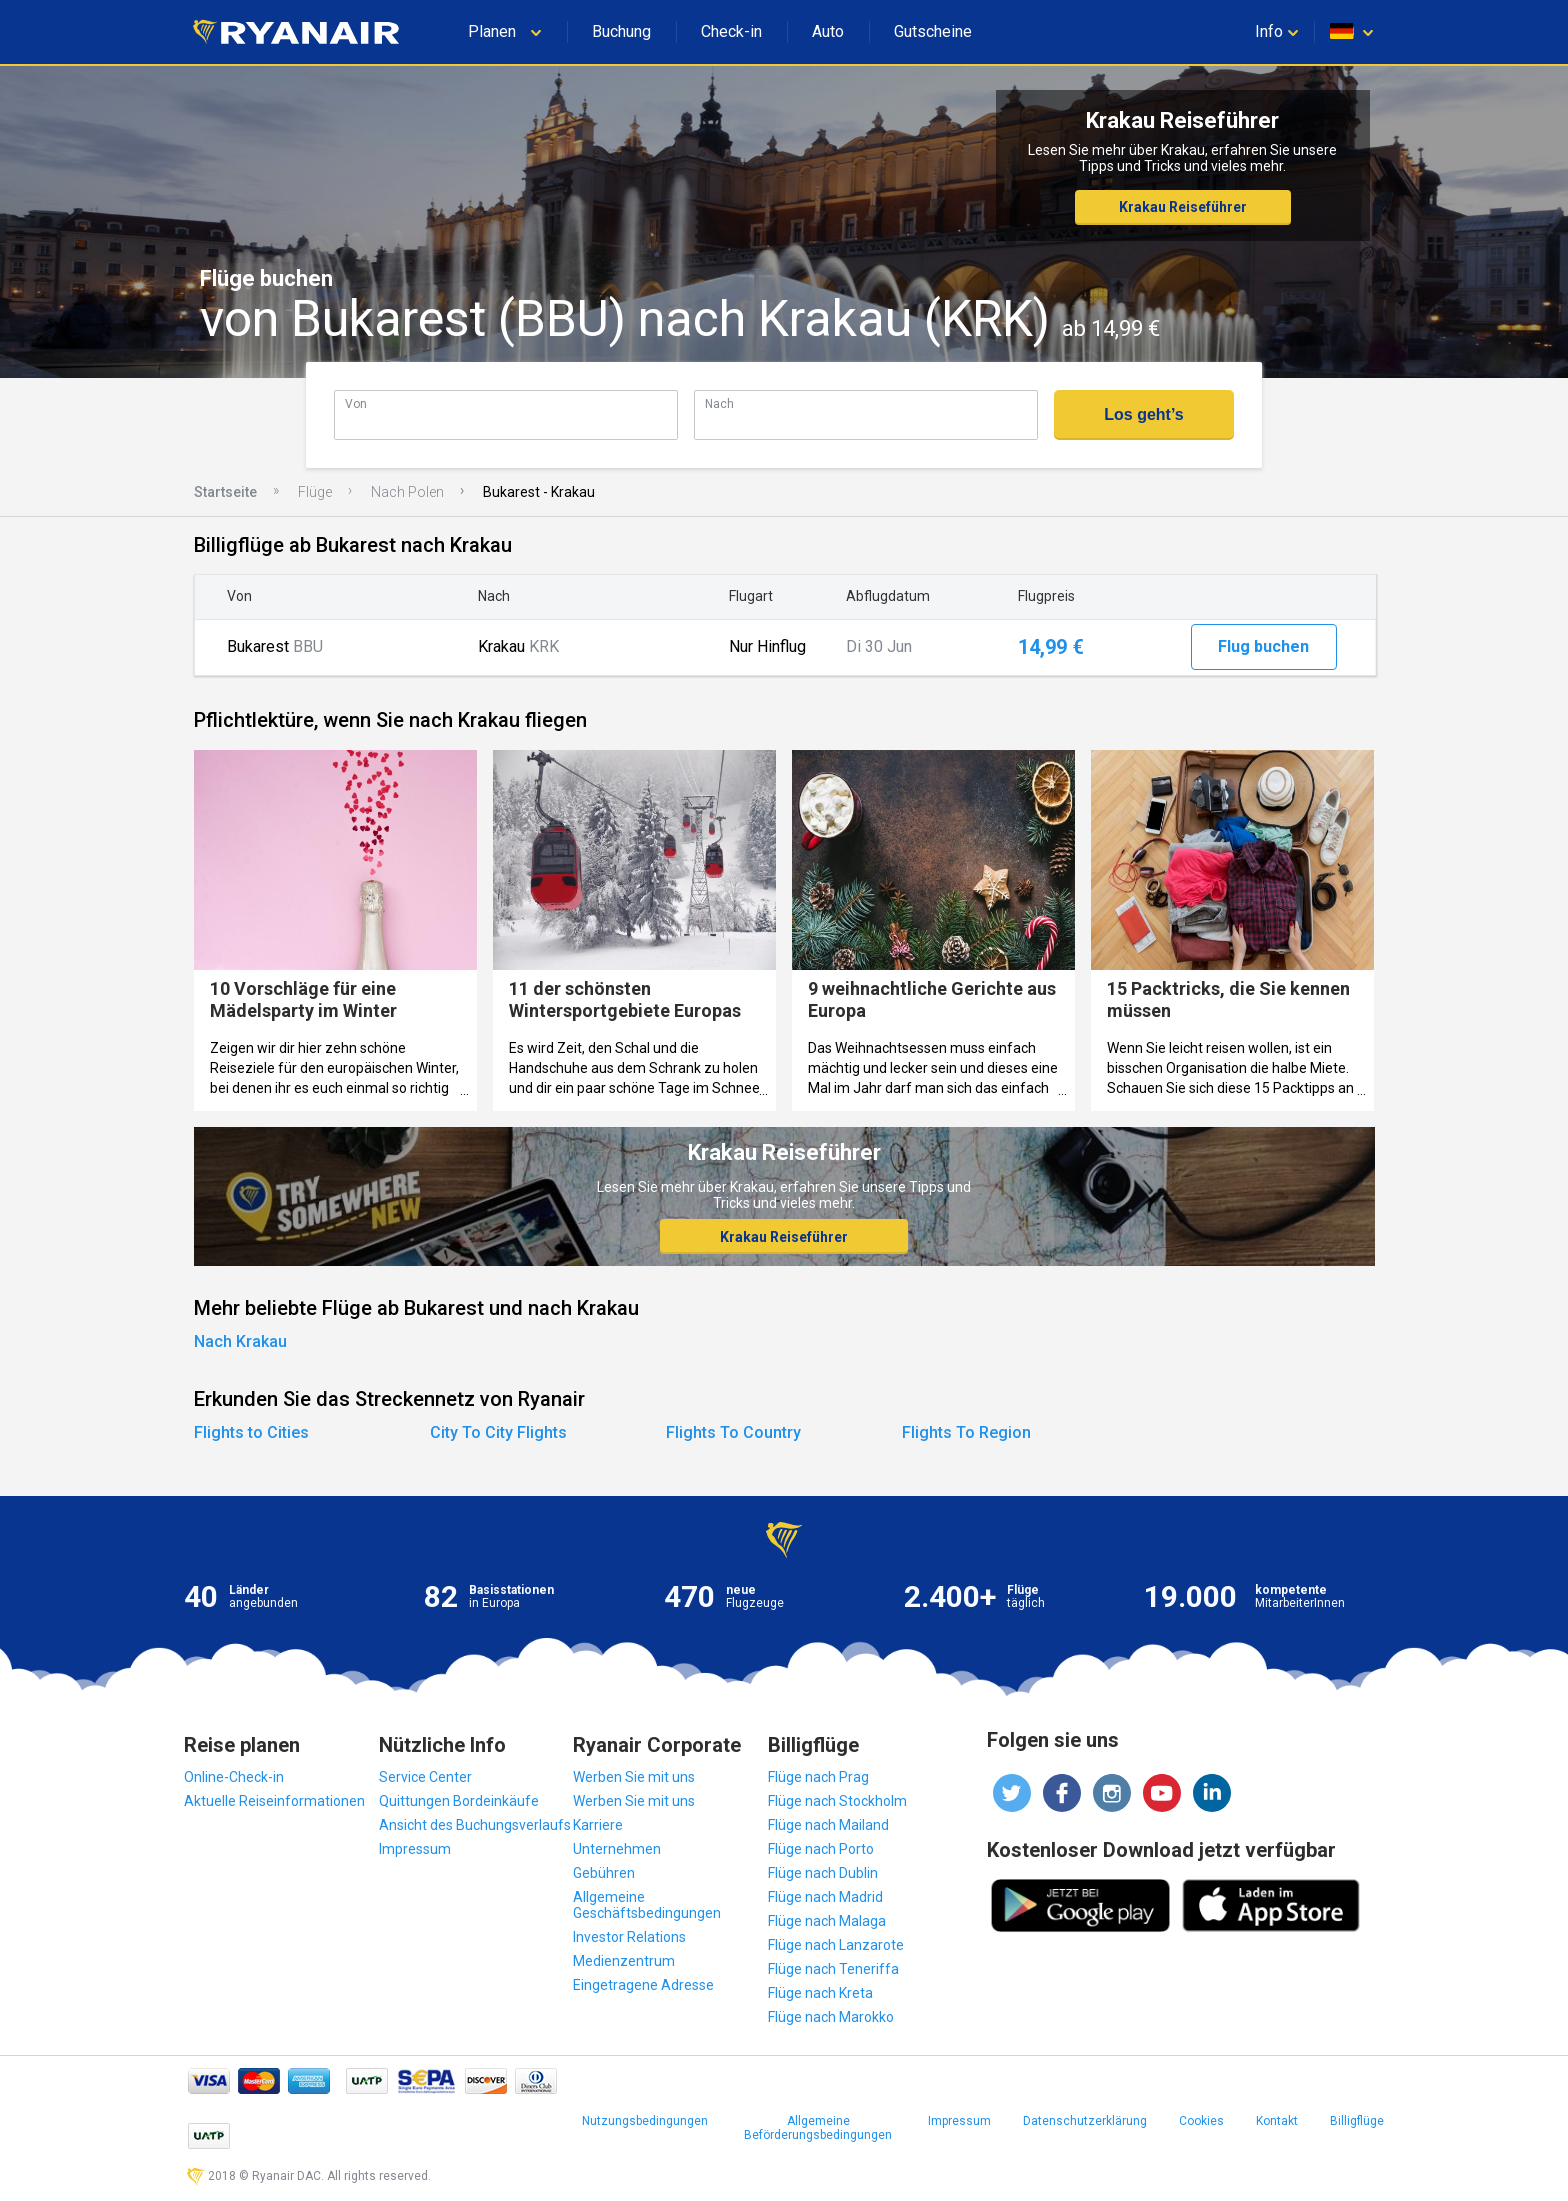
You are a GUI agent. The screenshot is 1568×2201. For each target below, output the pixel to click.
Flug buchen (1263, 646)
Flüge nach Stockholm (837, 1801)
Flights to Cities (251, 1432)
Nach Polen (407, 492)
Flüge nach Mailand (828, 1825)
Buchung (621, 31)
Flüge (315, 492)
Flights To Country (733, 1432)
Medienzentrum (624, 1961)
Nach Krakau (240, 1341)
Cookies (1201, 2121)
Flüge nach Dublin (823, 1873)
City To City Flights (498, 1432)
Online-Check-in (234, 1777)
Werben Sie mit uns (634, 1777)
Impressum (415, 1849)
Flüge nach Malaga (827, 1921)
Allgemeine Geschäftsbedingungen (647, 1905)
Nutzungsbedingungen (645, 2121)
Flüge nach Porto (821, 1849)
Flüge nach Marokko (831, 2017)
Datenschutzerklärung (1085, 2121)
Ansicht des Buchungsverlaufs (475, 1825)
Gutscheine (933, 31)
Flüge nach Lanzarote (836, 1945)
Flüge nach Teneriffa (833, 1969)
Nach (719, 403)
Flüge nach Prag (818, 1777)
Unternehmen (617, 1849)
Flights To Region (966, 1432)
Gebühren (604, 1873)
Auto (828, 31)
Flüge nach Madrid (825, 1897)
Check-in (731, 31)
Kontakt (1277, 2121)
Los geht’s (1143, 414)
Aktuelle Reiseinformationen (274, 1801)
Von (356, 403)
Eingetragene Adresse (643, 1985)
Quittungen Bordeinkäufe (459, 1801)
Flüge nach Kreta (820, 1993)
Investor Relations (629, 1937)
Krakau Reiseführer (1183, 207)
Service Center (425, 1777)
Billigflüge (1357, 2121)
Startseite (225, 492)
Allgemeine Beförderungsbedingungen (818, 2128)
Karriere (598, 1825)
